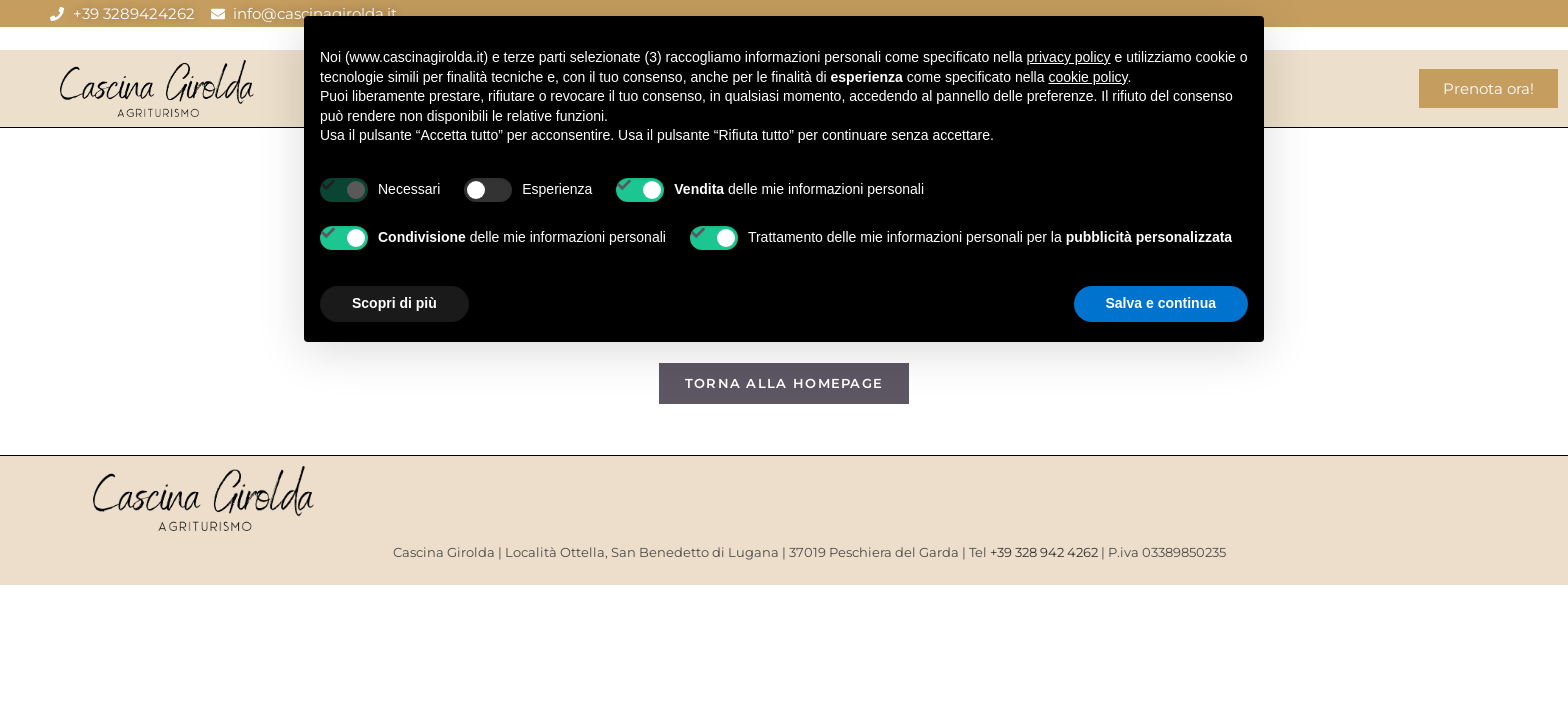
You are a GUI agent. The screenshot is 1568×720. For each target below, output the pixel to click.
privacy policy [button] (1069, 57)
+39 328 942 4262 (1044, 552)
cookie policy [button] (1087, 77)
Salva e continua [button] (1161, 303)
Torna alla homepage (784, 383)
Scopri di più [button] (394, 303)
